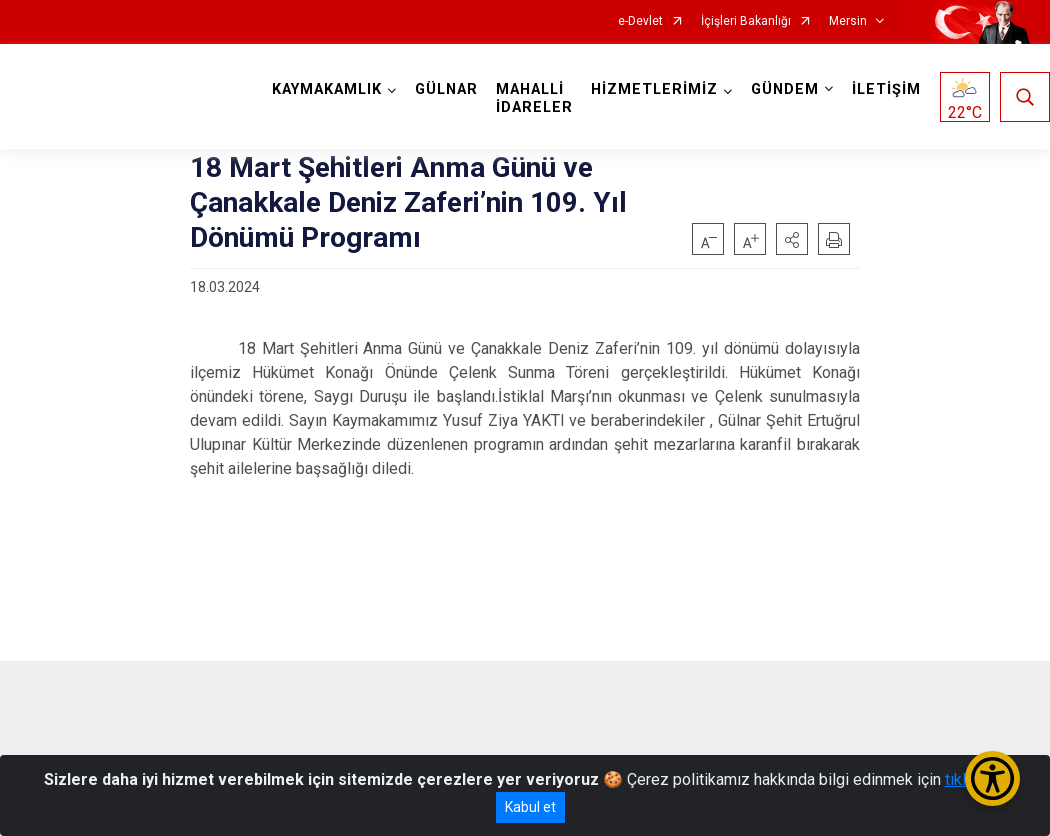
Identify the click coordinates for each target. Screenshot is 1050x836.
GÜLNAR (446, 89)
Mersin (848, 21)
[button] (792, 239)
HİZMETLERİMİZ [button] (654, 89)
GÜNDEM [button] (785, 89)
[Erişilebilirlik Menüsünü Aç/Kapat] (992, 778)
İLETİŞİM (886, 89)
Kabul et (530, 807)
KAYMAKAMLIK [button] (327, 89)
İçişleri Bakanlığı (746, 21)
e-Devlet (640, 21)
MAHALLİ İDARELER (534, 98)
